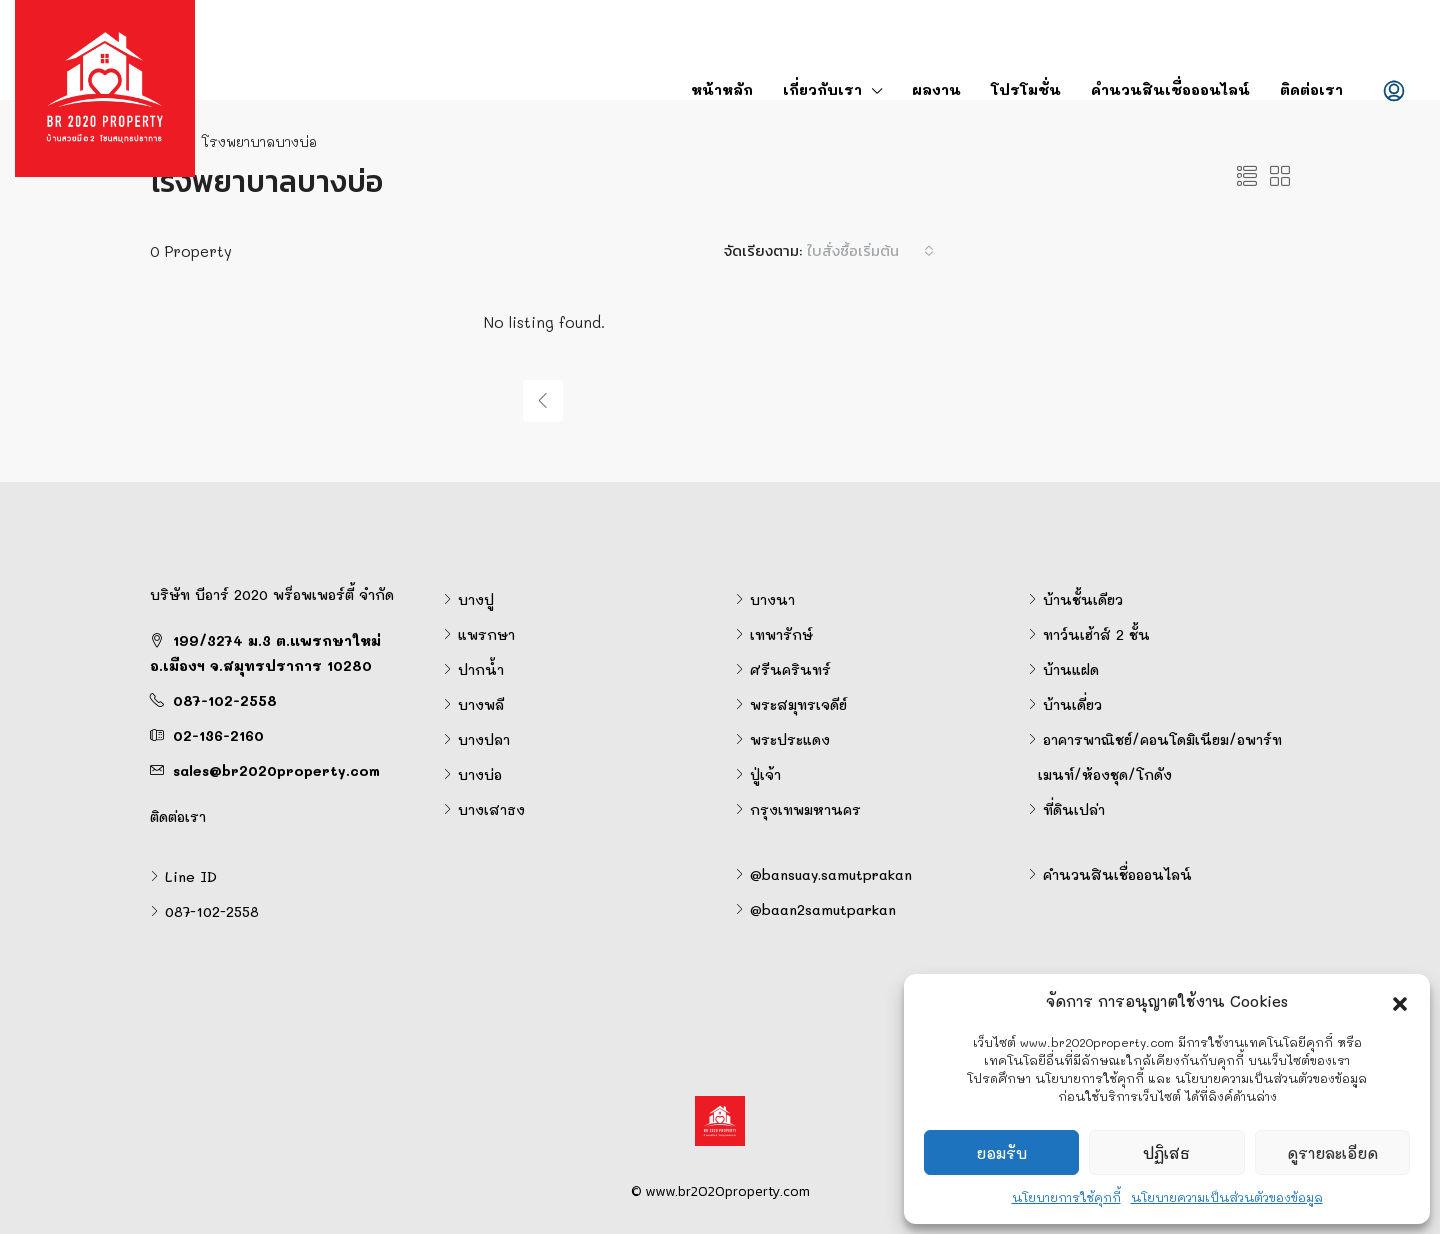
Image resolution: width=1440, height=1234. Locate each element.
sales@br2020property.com (276, 770)
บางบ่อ (480, 774)
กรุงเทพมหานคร (805, 809)
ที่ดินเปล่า (1074, 809)
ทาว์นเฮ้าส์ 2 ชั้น (1096, 634)
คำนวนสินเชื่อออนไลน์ (1170, 89)
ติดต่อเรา (1311, 89)
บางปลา (484, 739)
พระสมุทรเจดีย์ (798, 704)
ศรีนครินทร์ (790, 669)
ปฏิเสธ (1166, 1153)
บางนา (772, 599)
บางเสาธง (491, 809)
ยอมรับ (1001, 1153)
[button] (1400, 1001)
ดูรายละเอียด (1332, 1153)
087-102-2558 (225, 700)
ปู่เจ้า (765, 774)
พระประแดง (790, 739)
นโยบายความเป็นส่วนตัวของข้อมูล (1227, 1197)
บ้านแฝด (1071, 669)
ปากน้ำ (481, 669)
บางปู (476, 599)
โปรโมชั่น (1026, 89)
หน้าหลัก (722, 89)
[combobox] (870, 251)
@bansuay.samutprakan (831, 874)
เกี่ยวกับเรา (822, 89)
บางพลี (481, 704)
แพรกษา (486, 634)
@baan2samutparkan (823, 909)
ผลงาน (936, 89)
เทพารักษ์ (781, 634)
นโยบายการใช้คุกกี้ (1066, 1197)
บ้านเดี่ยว (1072, 704)
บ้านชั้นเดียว (1083, 599)
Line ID (191, 876)
